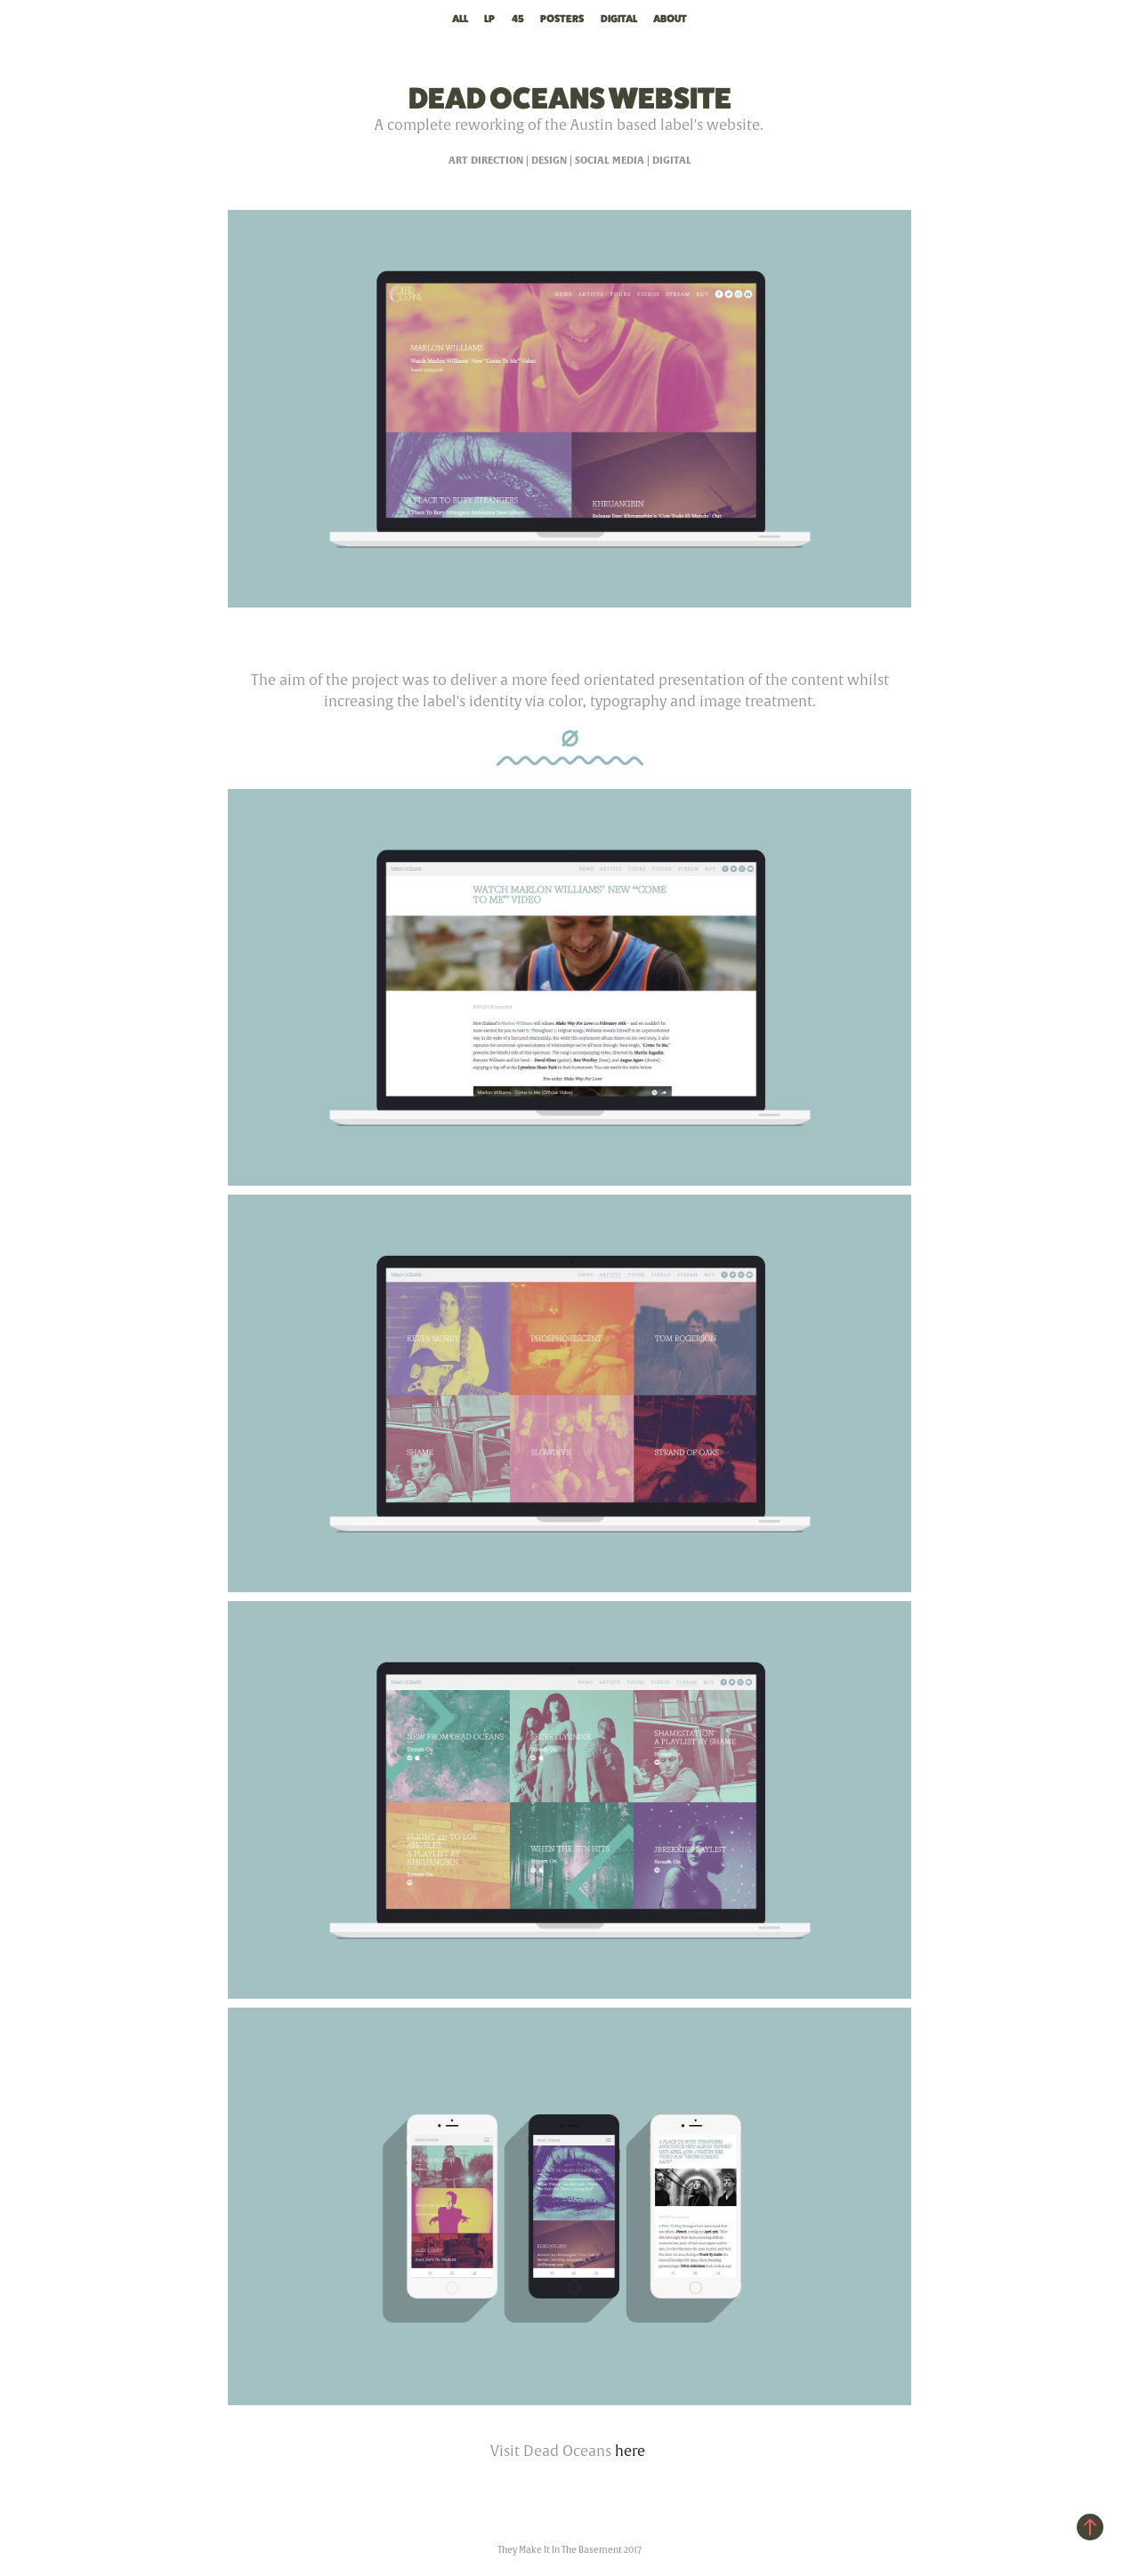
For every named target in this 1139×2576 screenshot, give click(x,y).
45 (518, 18)
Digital (619, 18)
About (670, 18)
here (630, 2451)
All (460, 18)
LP (489, 18)
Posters (562, 18)
